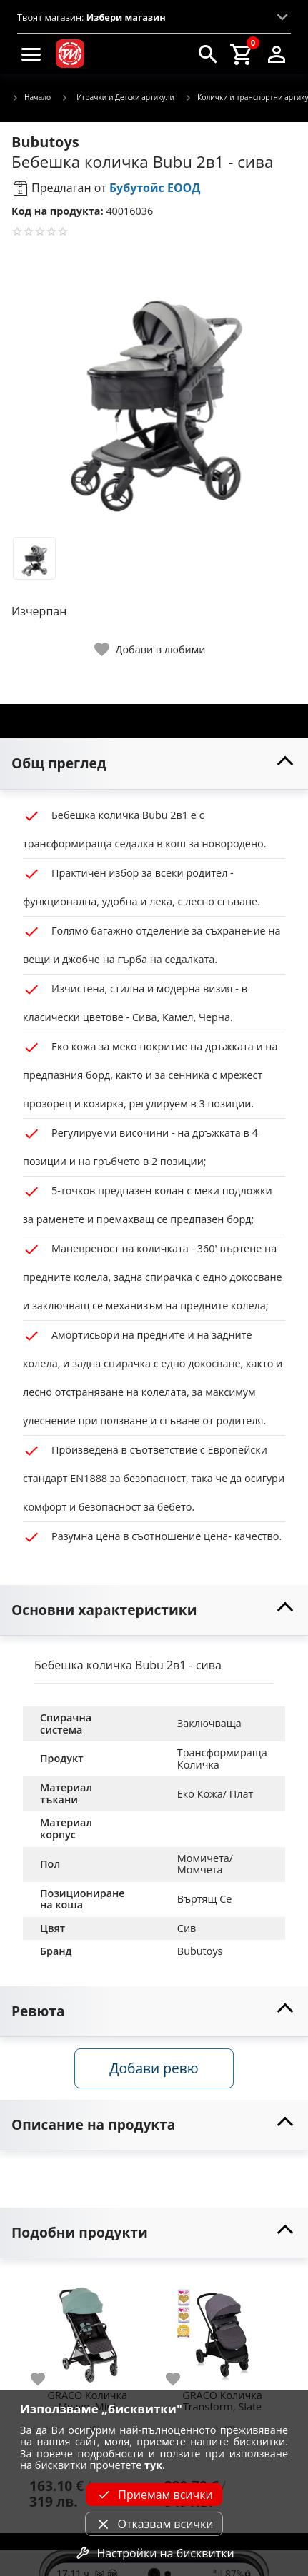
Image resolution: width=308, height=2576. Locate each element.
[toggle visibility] (154, 763)
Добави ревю (153, 2068)
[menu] (31, 53)
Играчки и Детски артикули (117, 97)
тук (153, 2465)
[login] (276, 53)
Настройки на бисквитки (154, 2553)
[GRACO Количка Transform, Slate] (223, 2328)
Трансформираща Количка (223, 1758)
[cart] (242, 53)
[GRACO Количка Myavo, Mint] (87, 2328)
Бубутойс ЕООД (155, 187)
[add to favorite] (46, 2379)
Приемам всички (153, 2494)
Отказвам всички (153, 2523)
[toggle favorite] (151, 649)
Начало (31, 98)
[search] (208, 53)
